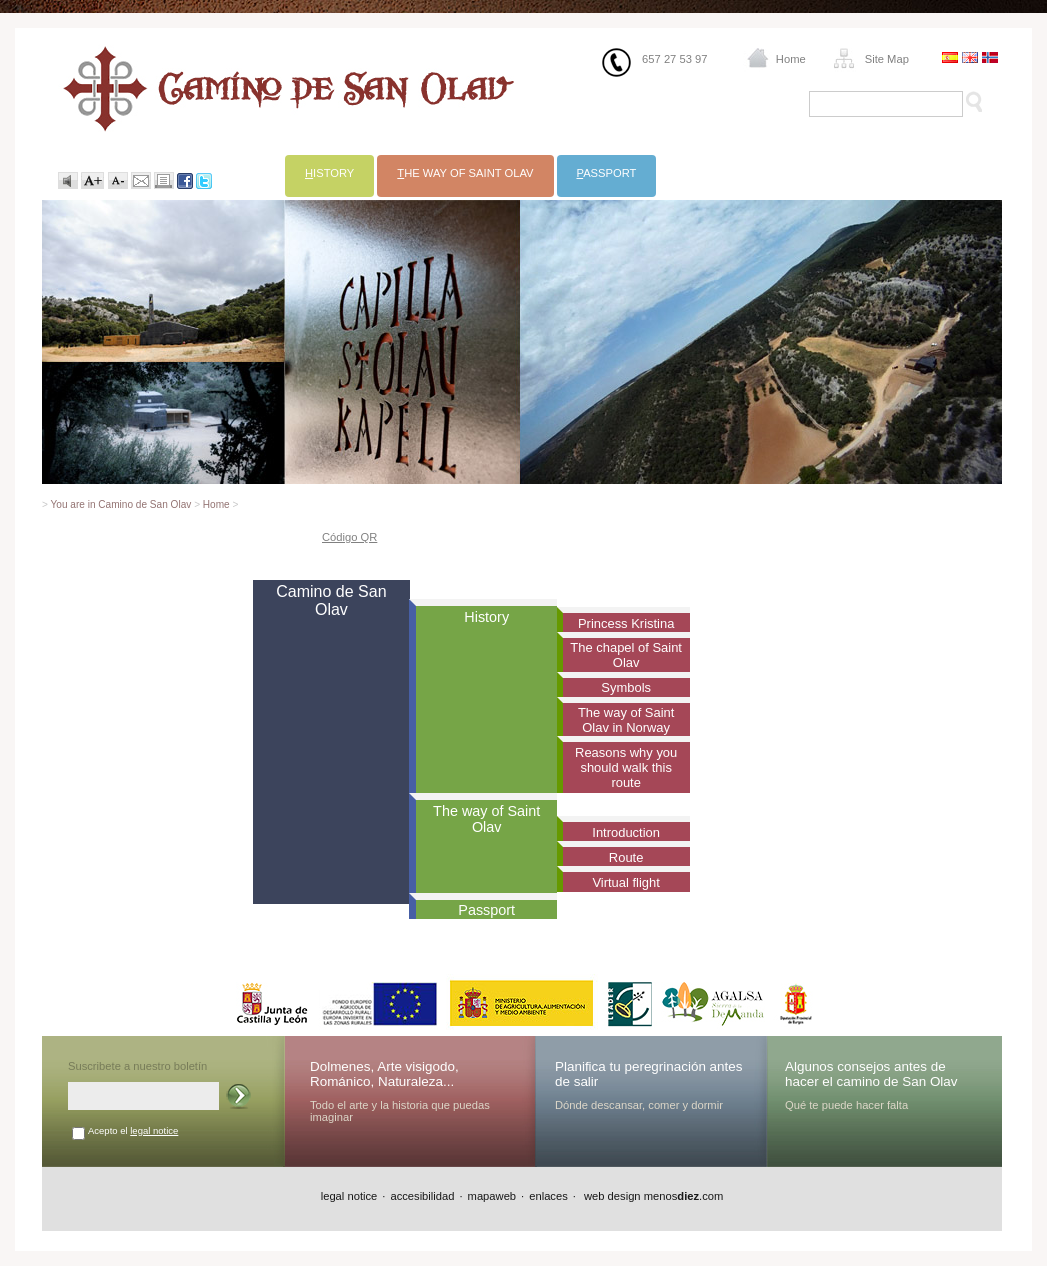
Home (791, 59)
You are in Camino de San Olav (121, 504)
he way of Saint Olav (465, 173)
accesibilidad (422, 1196)
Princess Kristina (626, 623)
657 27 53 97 (674, 59)
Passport (486, 910)
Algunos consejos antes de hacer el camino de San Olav (871, 1074)
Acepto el (133, 1130)
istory (329, 173)
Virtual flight (625, 882)
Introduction (626, 832)
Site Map (887, 59)
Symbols (626, 687)
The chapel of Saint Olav (626, 655)
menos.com (684, 1196)
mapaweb (492, 1196)
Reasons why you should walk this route (626, 767)
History (486, 617)
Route (626, 857)
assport (607, 173)
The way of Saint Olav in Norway (626, 720)
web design (611, 1196)
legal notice (154, 1130)
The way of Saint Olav (486, 819)
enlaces (548, 1196)
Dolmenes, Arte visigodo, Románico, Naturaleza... (384, 1074)
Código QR (349, 537)
